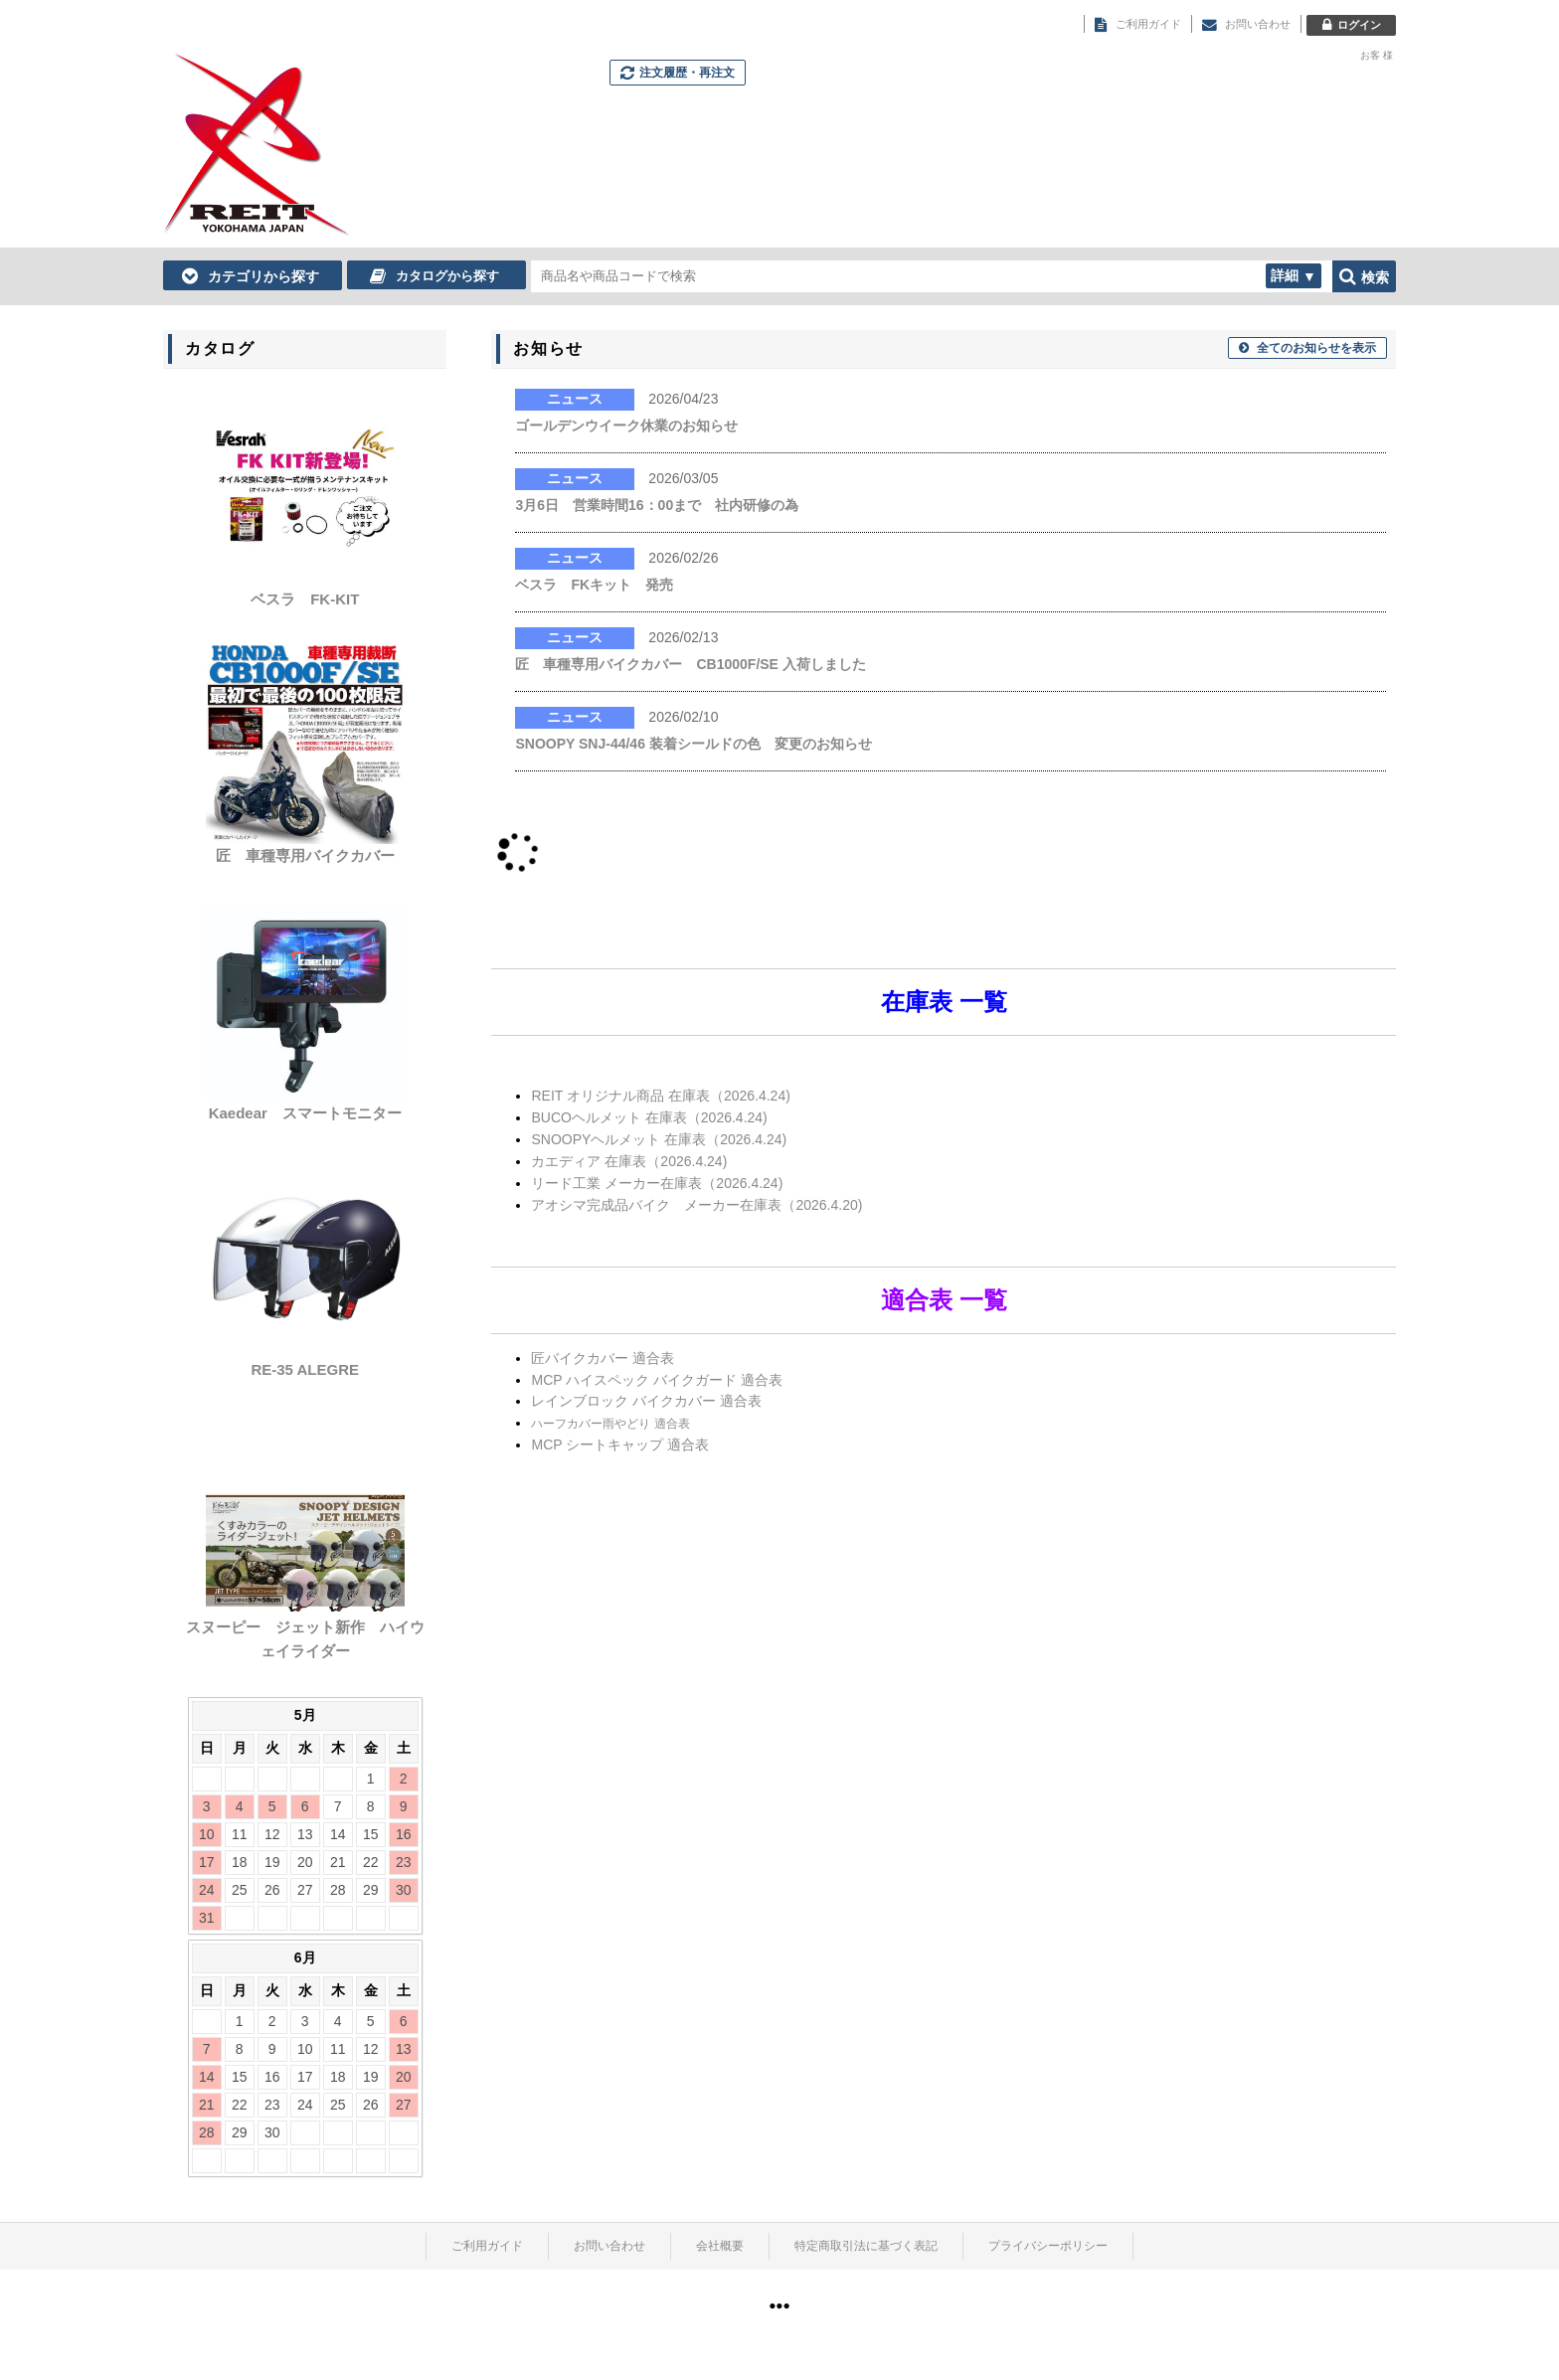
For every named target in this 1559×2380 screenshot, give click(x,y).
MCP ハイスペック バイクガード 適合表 (656, 1380)
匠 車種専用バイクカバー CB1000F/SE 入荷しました (690, 664)
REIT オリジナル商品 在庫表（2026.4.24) (660, 1096)
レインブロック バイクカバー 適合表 (646, 1401)
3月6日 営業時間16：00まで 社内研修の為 (656, 505)
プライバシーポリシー (1048, 2246)
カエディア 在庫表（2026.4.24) (629, 1161)
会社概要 (720, 2246)
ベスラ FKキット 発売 (594, 585)
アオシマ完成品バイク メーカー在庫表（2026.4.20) (696, 1205)
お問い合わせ (609, 2246)
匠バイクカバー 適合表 (602, 1358)
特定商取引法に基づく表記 (866, 2246)
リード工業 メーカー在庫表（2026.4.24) (656, 1183)
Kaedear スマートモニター (305, 1113)
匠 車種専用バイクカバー (305, 855)
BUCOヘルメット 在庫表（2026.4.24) (649, 1117)
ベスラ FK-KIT (312, 599)
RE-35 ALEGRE (305, 1369)
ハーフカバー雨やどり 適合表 (610, 1424)
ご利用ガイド (487, 2246)
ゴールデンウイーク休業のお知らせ (626, 425)
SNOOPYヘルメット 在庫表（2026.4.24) (658, 1139)
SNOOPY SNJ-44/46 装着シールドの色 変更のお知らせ (693, 744)
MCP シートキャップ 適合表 (620, 1444)
